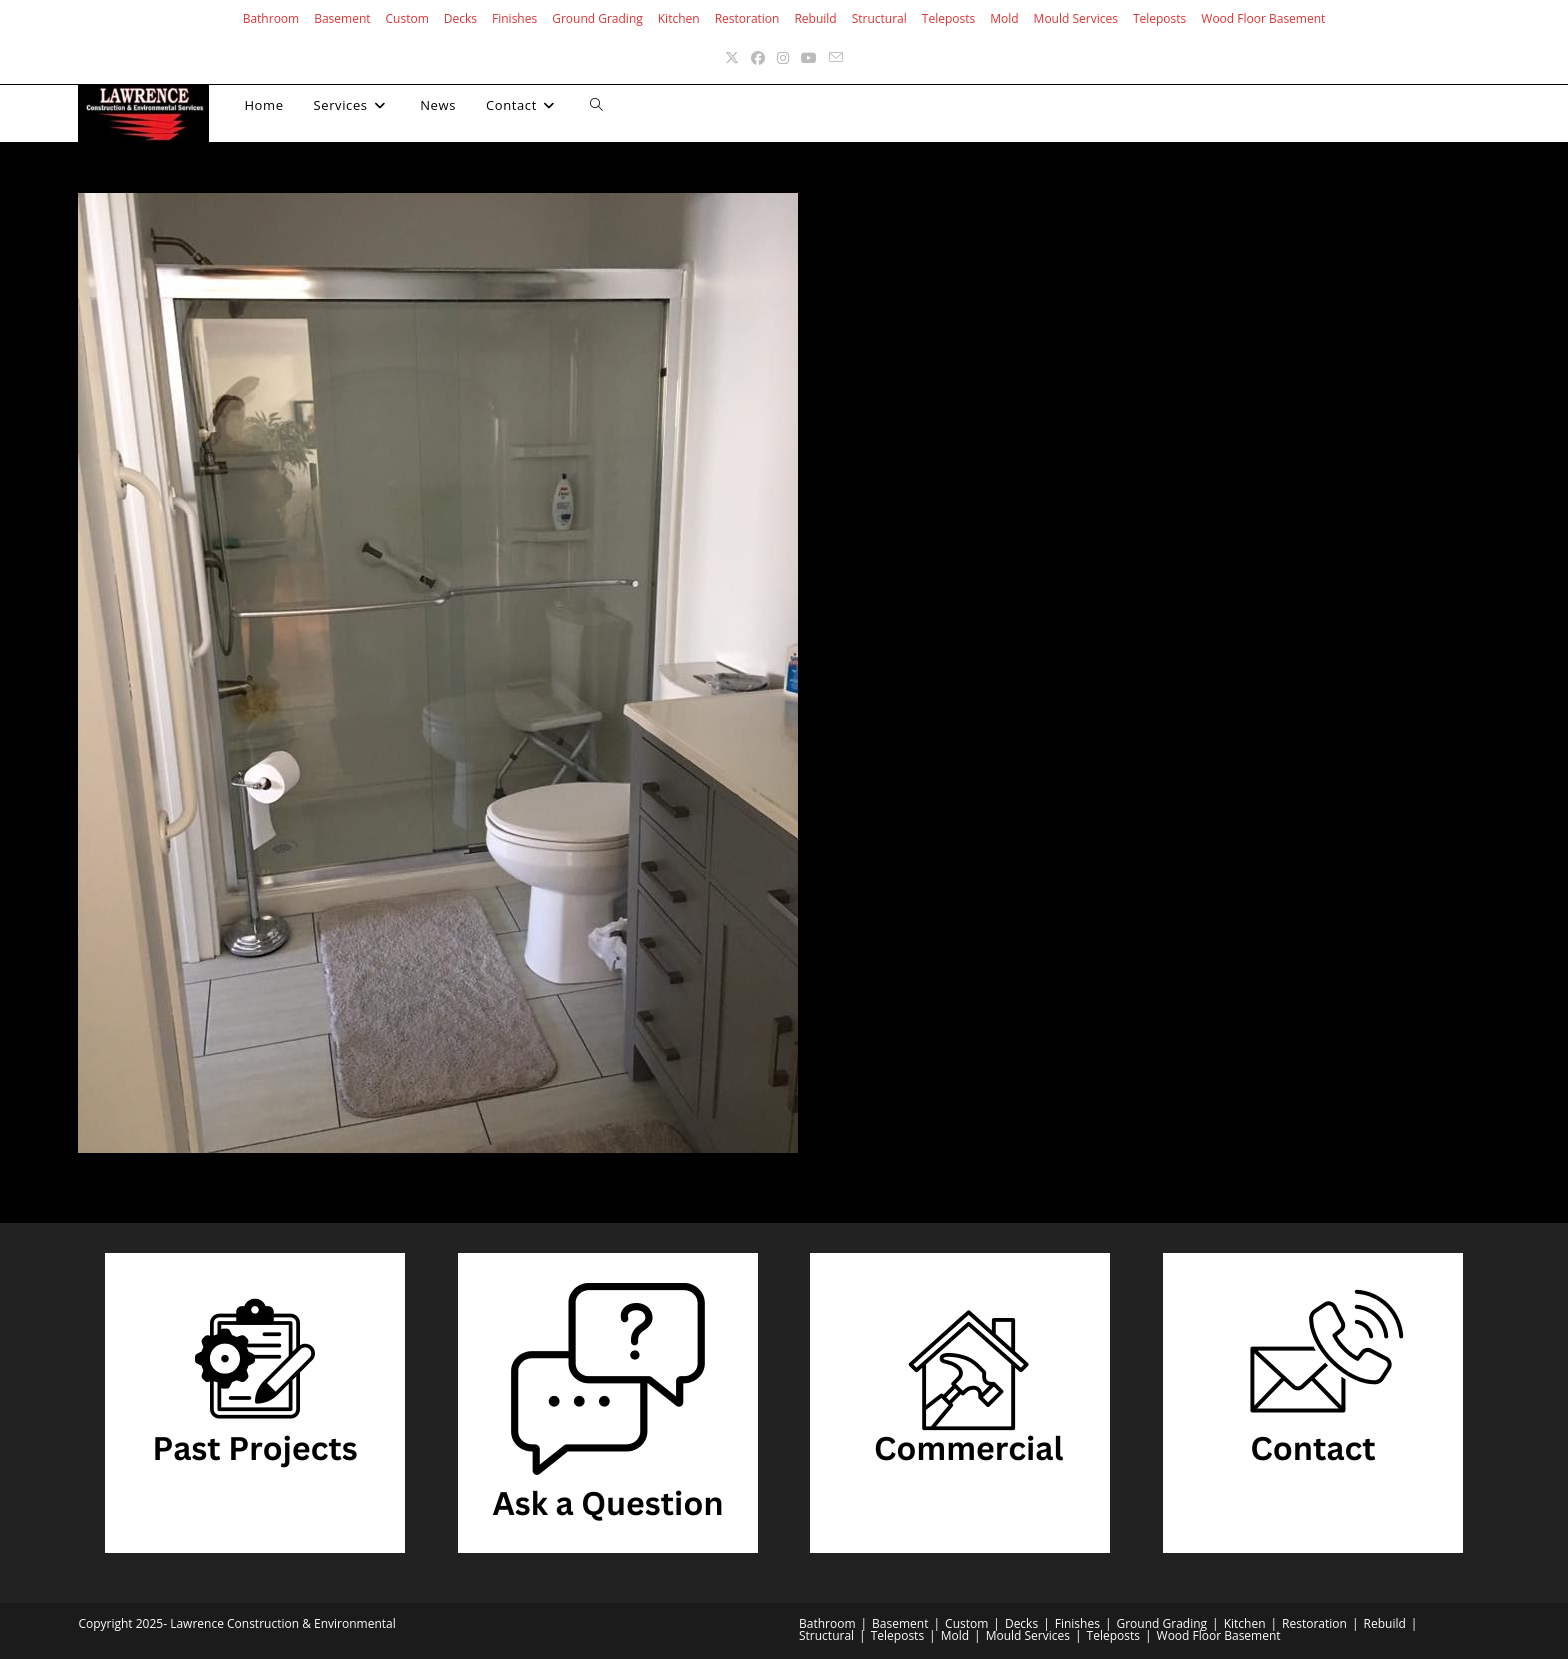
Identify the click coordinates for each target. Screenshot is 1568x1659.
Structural (879, 18)
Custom (407, 18)
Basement (342, 18)
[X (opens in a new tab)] (732, 57)
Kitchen (679, 18)
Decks (460, 18)
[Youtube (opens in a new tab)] (809, 57)
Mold (1004, 18)
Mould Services (1076, 18)
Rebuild (815, 18)
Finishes (514, 18)
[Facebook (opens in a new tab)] (758, 57)
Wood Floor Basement (1263, 18)
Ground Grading (597, 18)
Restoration (747, 18)
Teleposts (948, 18)
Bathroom (271, 18)
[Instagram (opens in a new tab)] (783, 57)
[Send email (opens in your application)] (836, 57)
